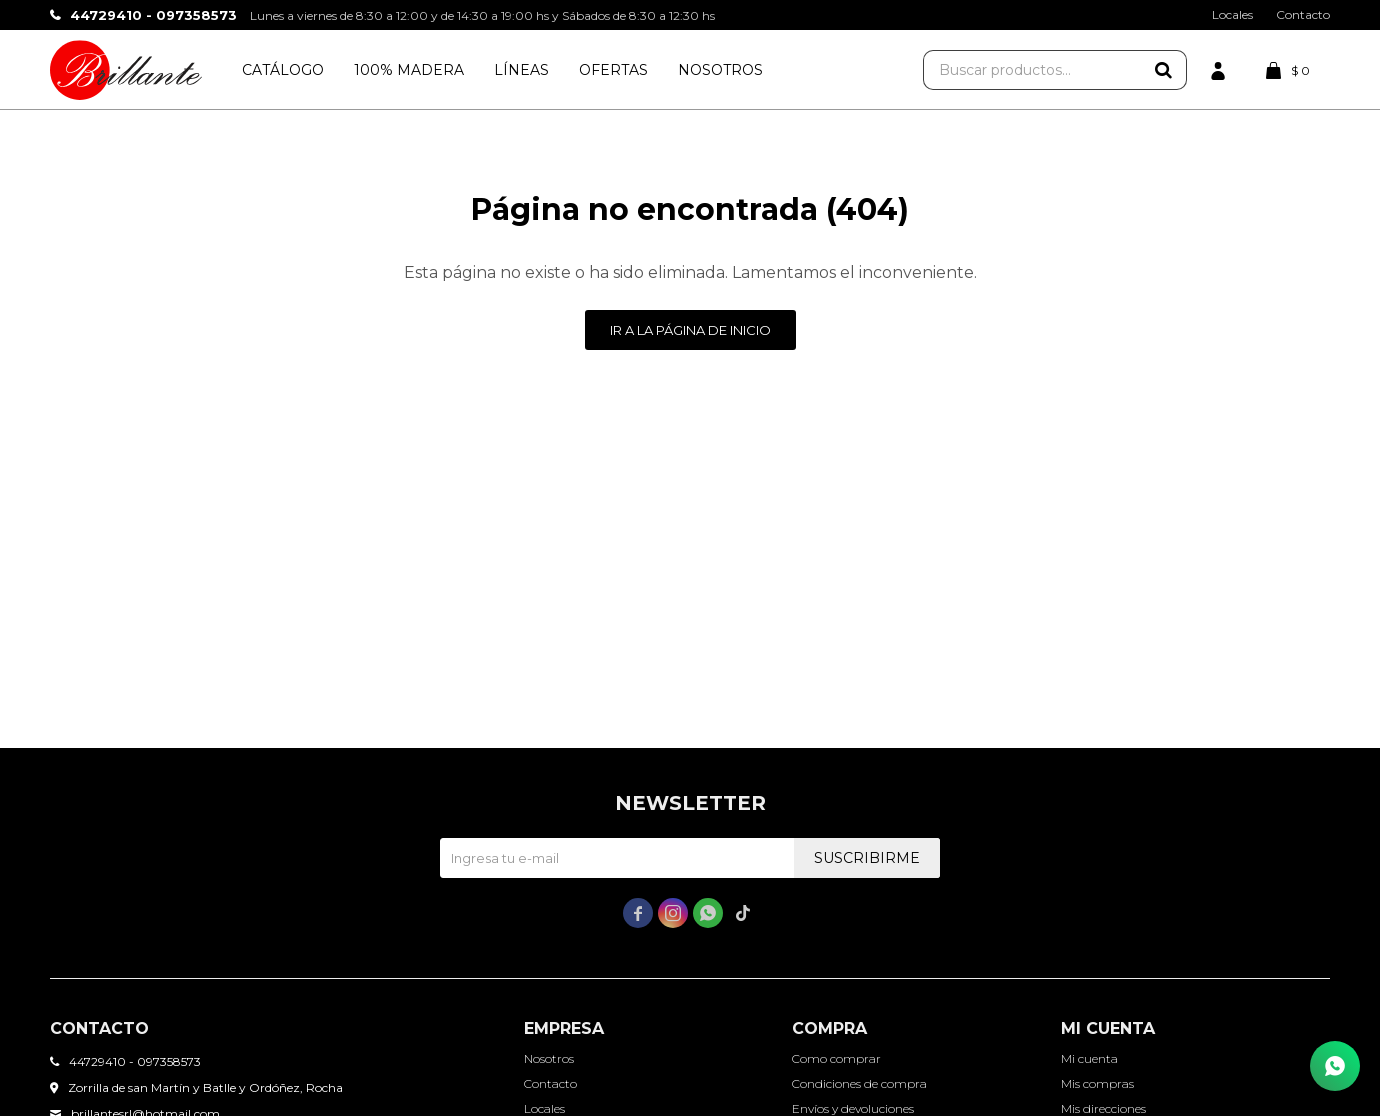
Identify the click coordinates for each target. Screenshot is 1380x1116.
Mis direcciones (1103, 1108)
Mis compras (1097, 1083)
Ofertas (613, 70)
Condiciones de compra (859, 1083)
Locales (1232, 14)
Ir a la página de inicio (690, 330)
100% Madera (409, 70)
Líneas (521, 70)
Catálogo (283, 70)
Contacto (1303, 14)
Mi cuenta (1089, 1058)
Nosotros (720, 70)
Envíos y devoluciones (853, 1108)
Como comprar (836, 1058)
